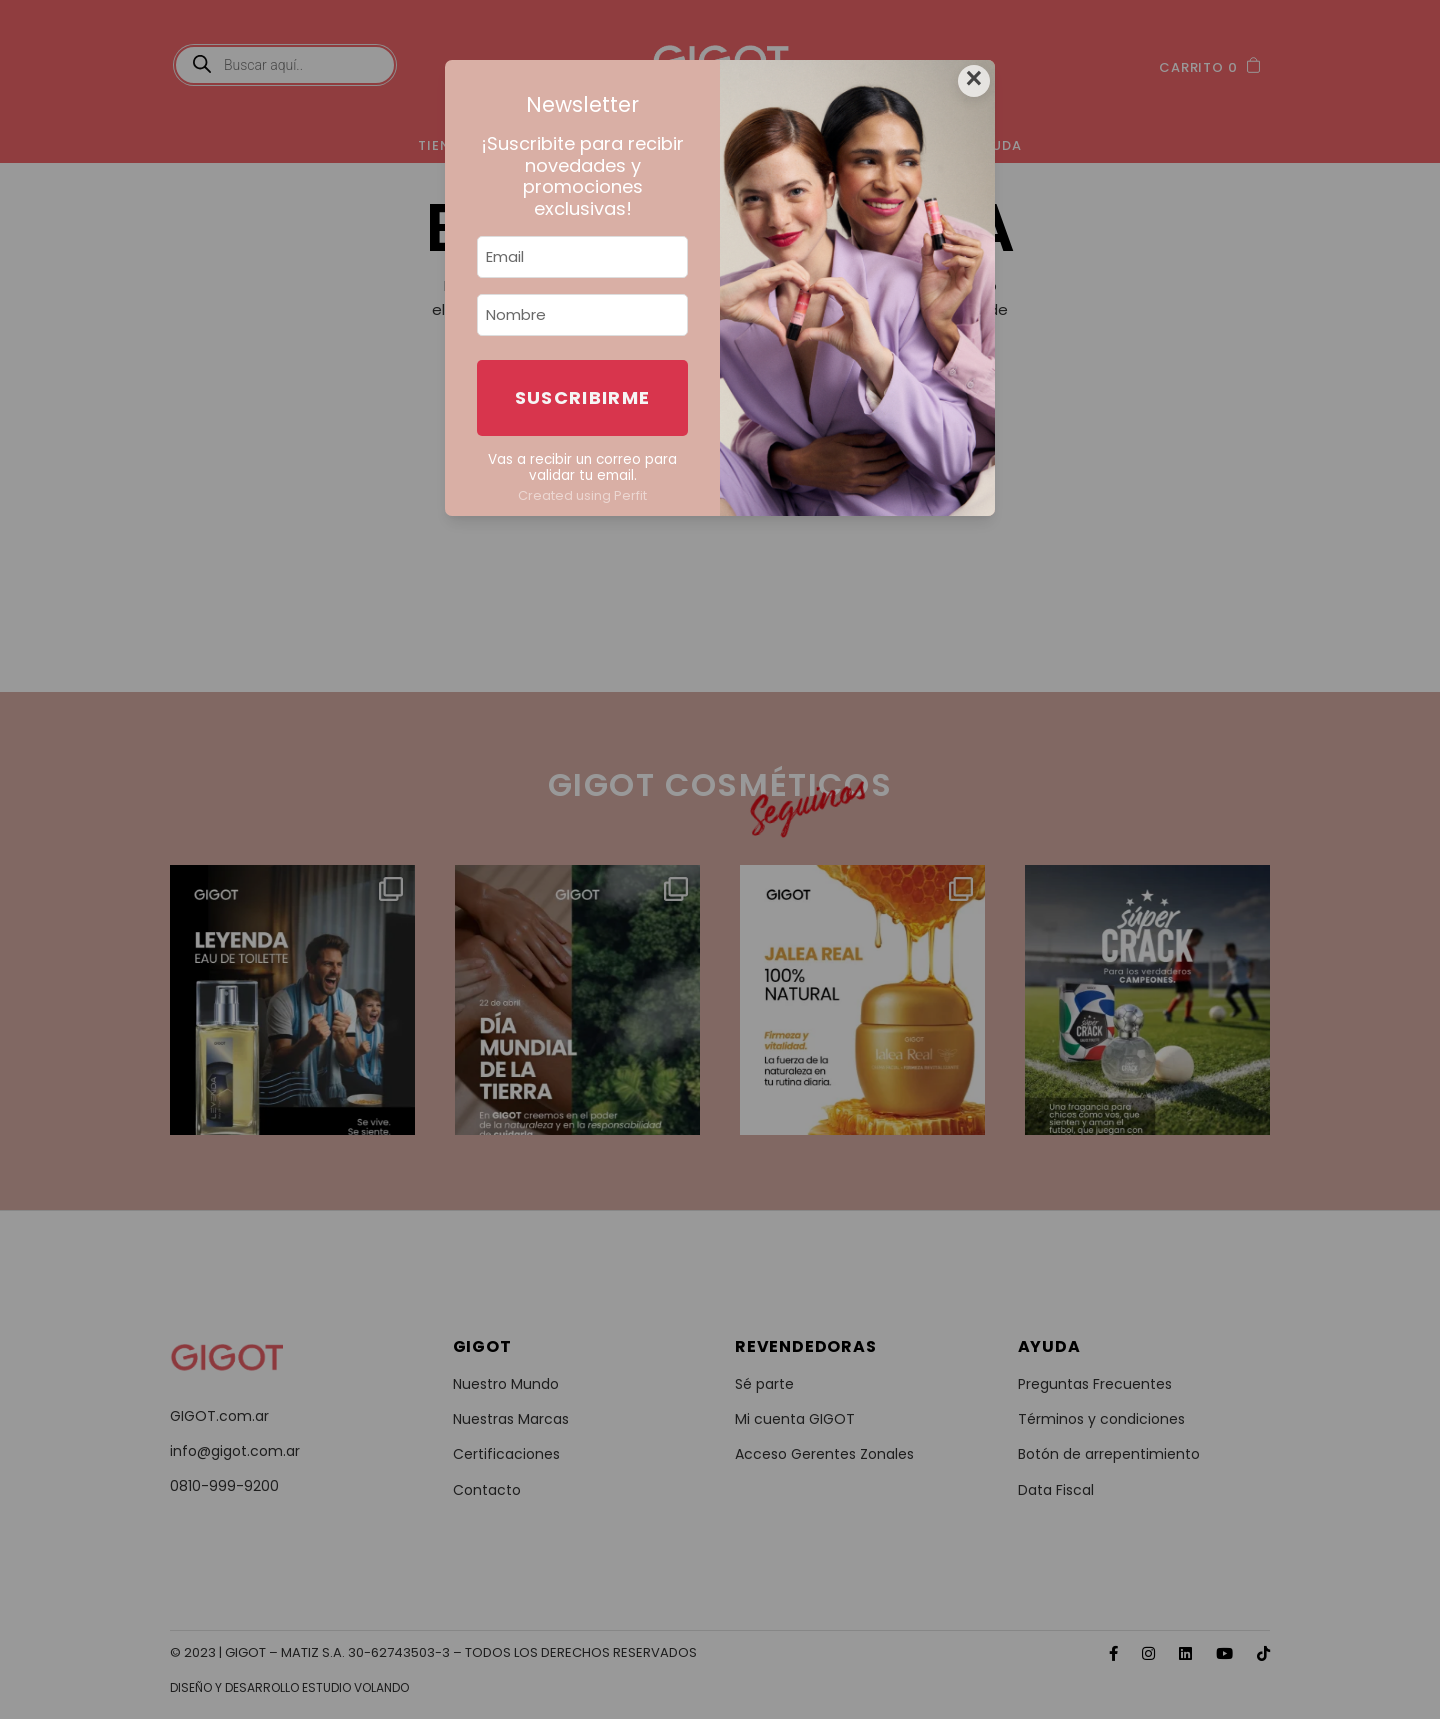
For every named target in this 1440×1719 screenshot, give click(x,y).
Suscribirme (583, 397)
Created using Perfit (582, 495)
